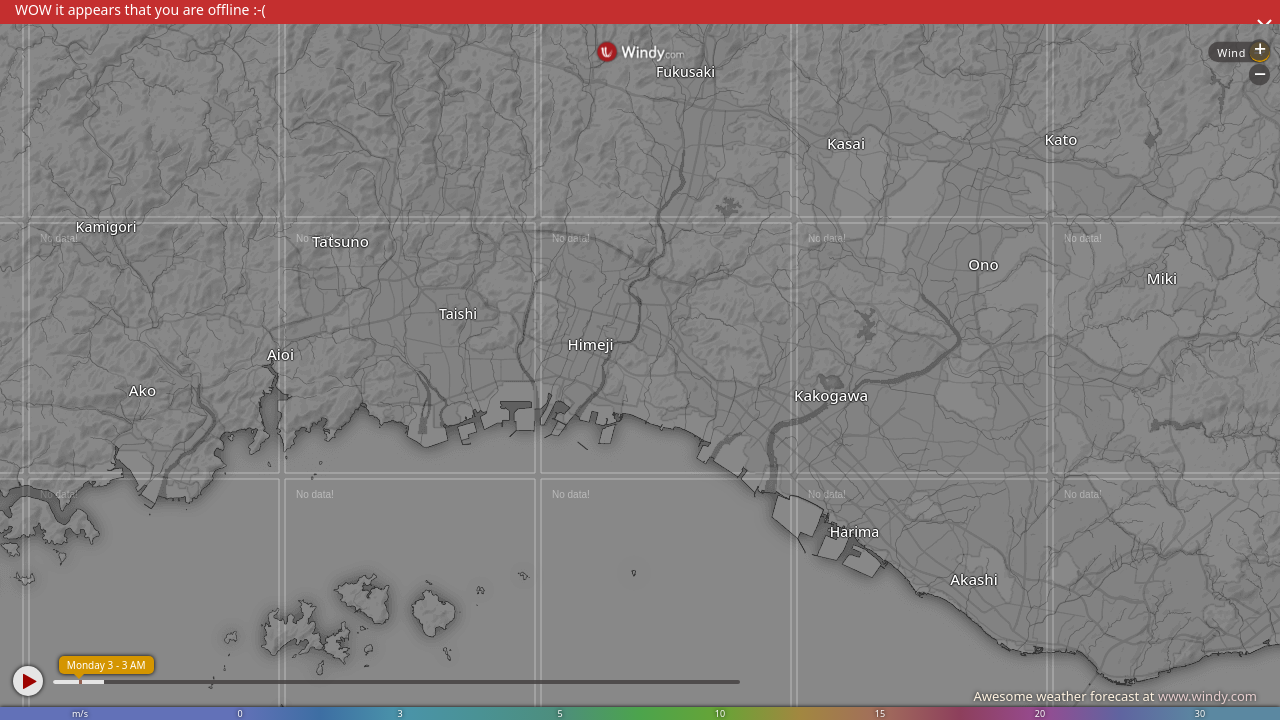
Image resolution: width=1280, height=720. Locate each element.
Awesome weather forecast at (1115, 696)
